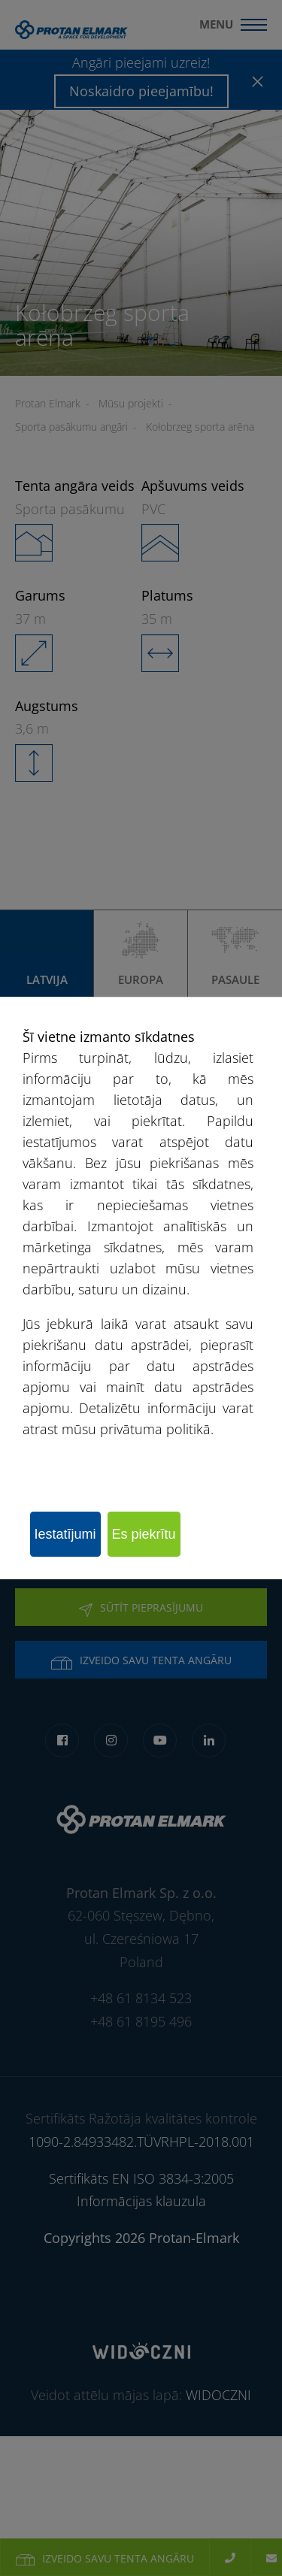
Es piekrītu (144, 1534)
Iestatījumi (65, 1534)
